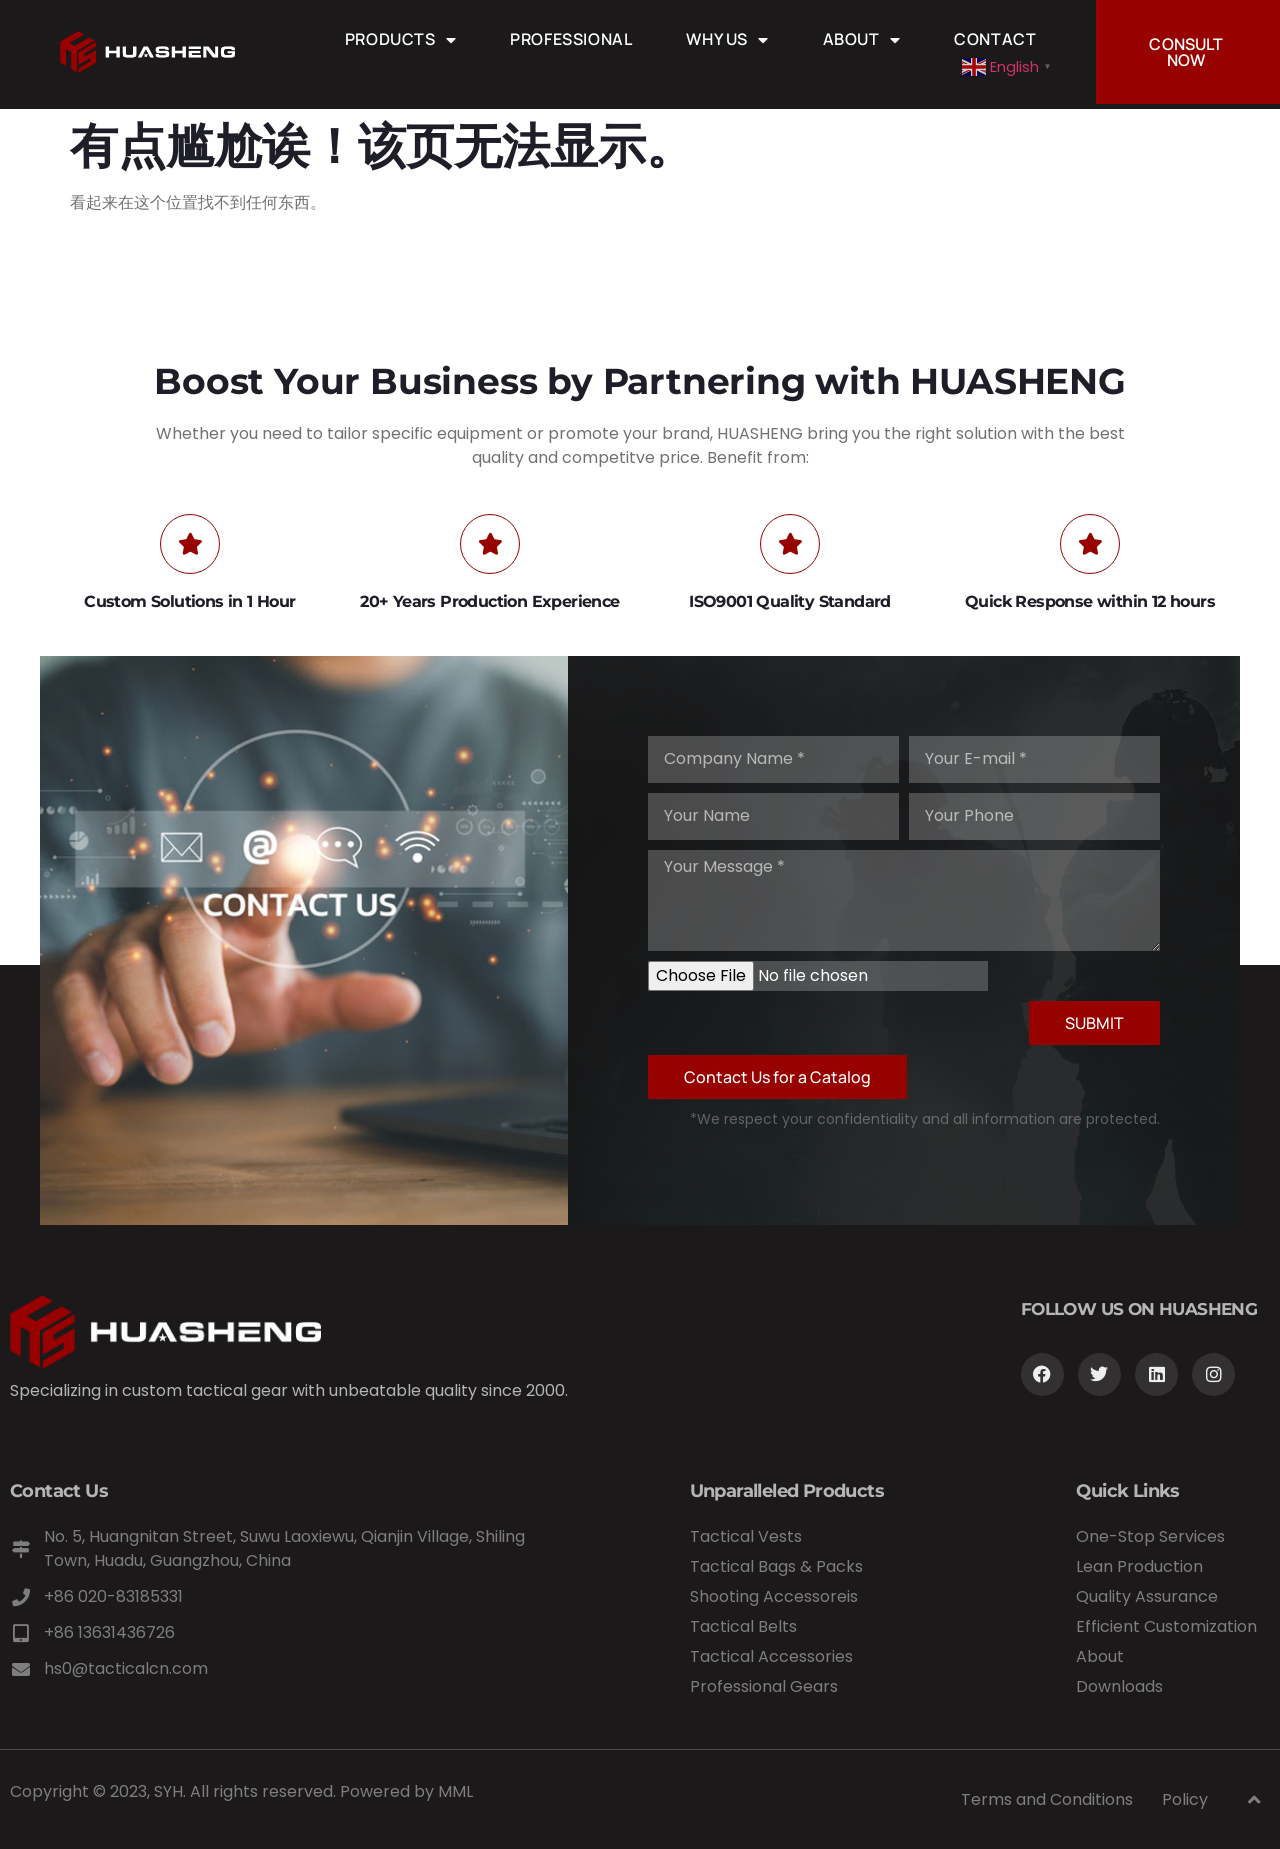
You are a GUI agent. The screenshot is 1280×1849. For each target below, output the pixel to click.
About (862, 39)
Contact (995, 39)
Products (400, 39)
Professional (571, 39)
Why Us (727, 39)
